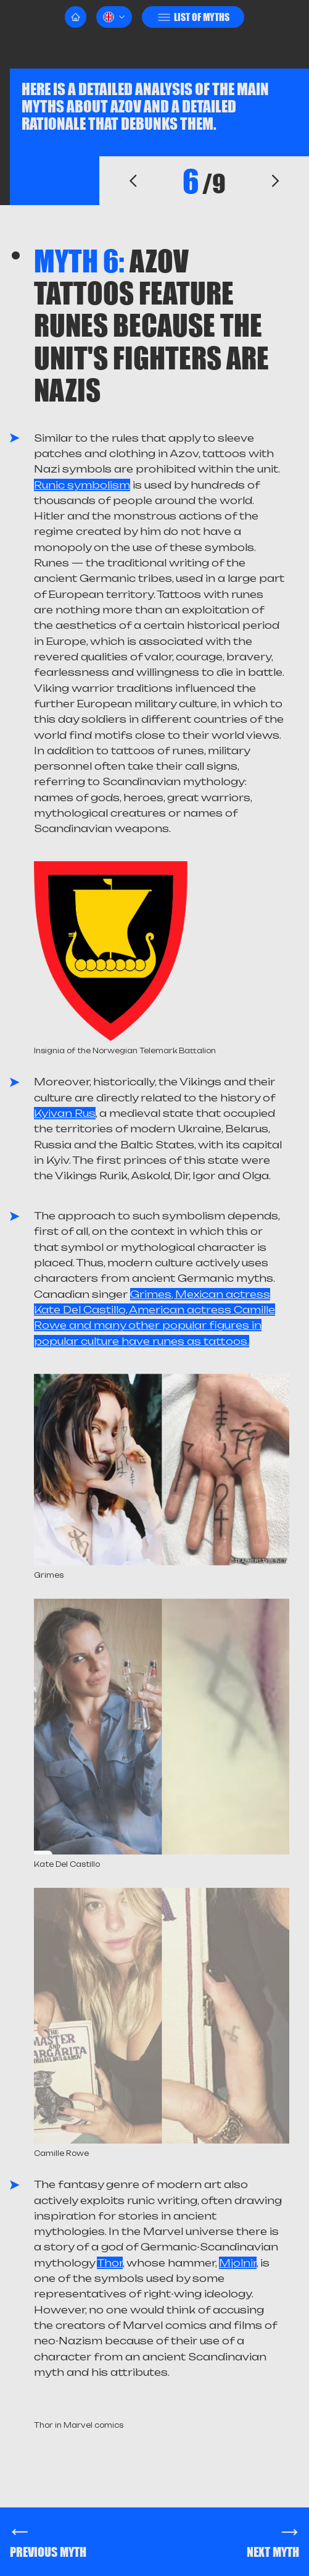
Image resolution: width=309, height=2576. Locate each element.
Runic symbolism (82, 485)
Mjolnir (238, 2263)
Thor (110, 2263)
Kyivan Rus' (65, 1113)
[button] (114, 17)
